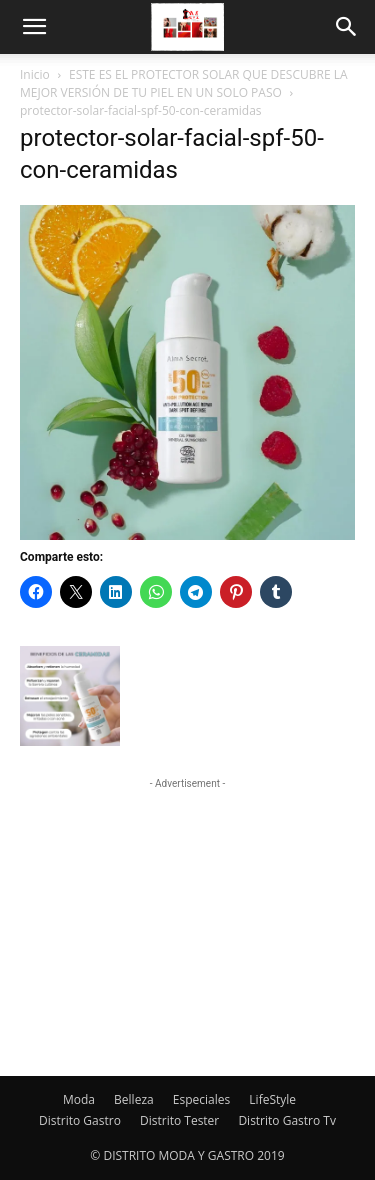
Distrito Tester (179, 1120)
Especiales (201, 1099)
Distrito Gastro (80, 1120)
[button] (34, 27)
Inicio (35, 74)
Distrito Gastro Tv (287, 1120)
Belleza (134, 1099)
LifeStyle (272, 1099)
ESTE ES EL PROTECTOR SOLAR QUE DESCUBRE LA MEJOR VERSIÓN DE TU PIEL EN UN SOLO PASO (184, 83)
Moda (79, 1099)
